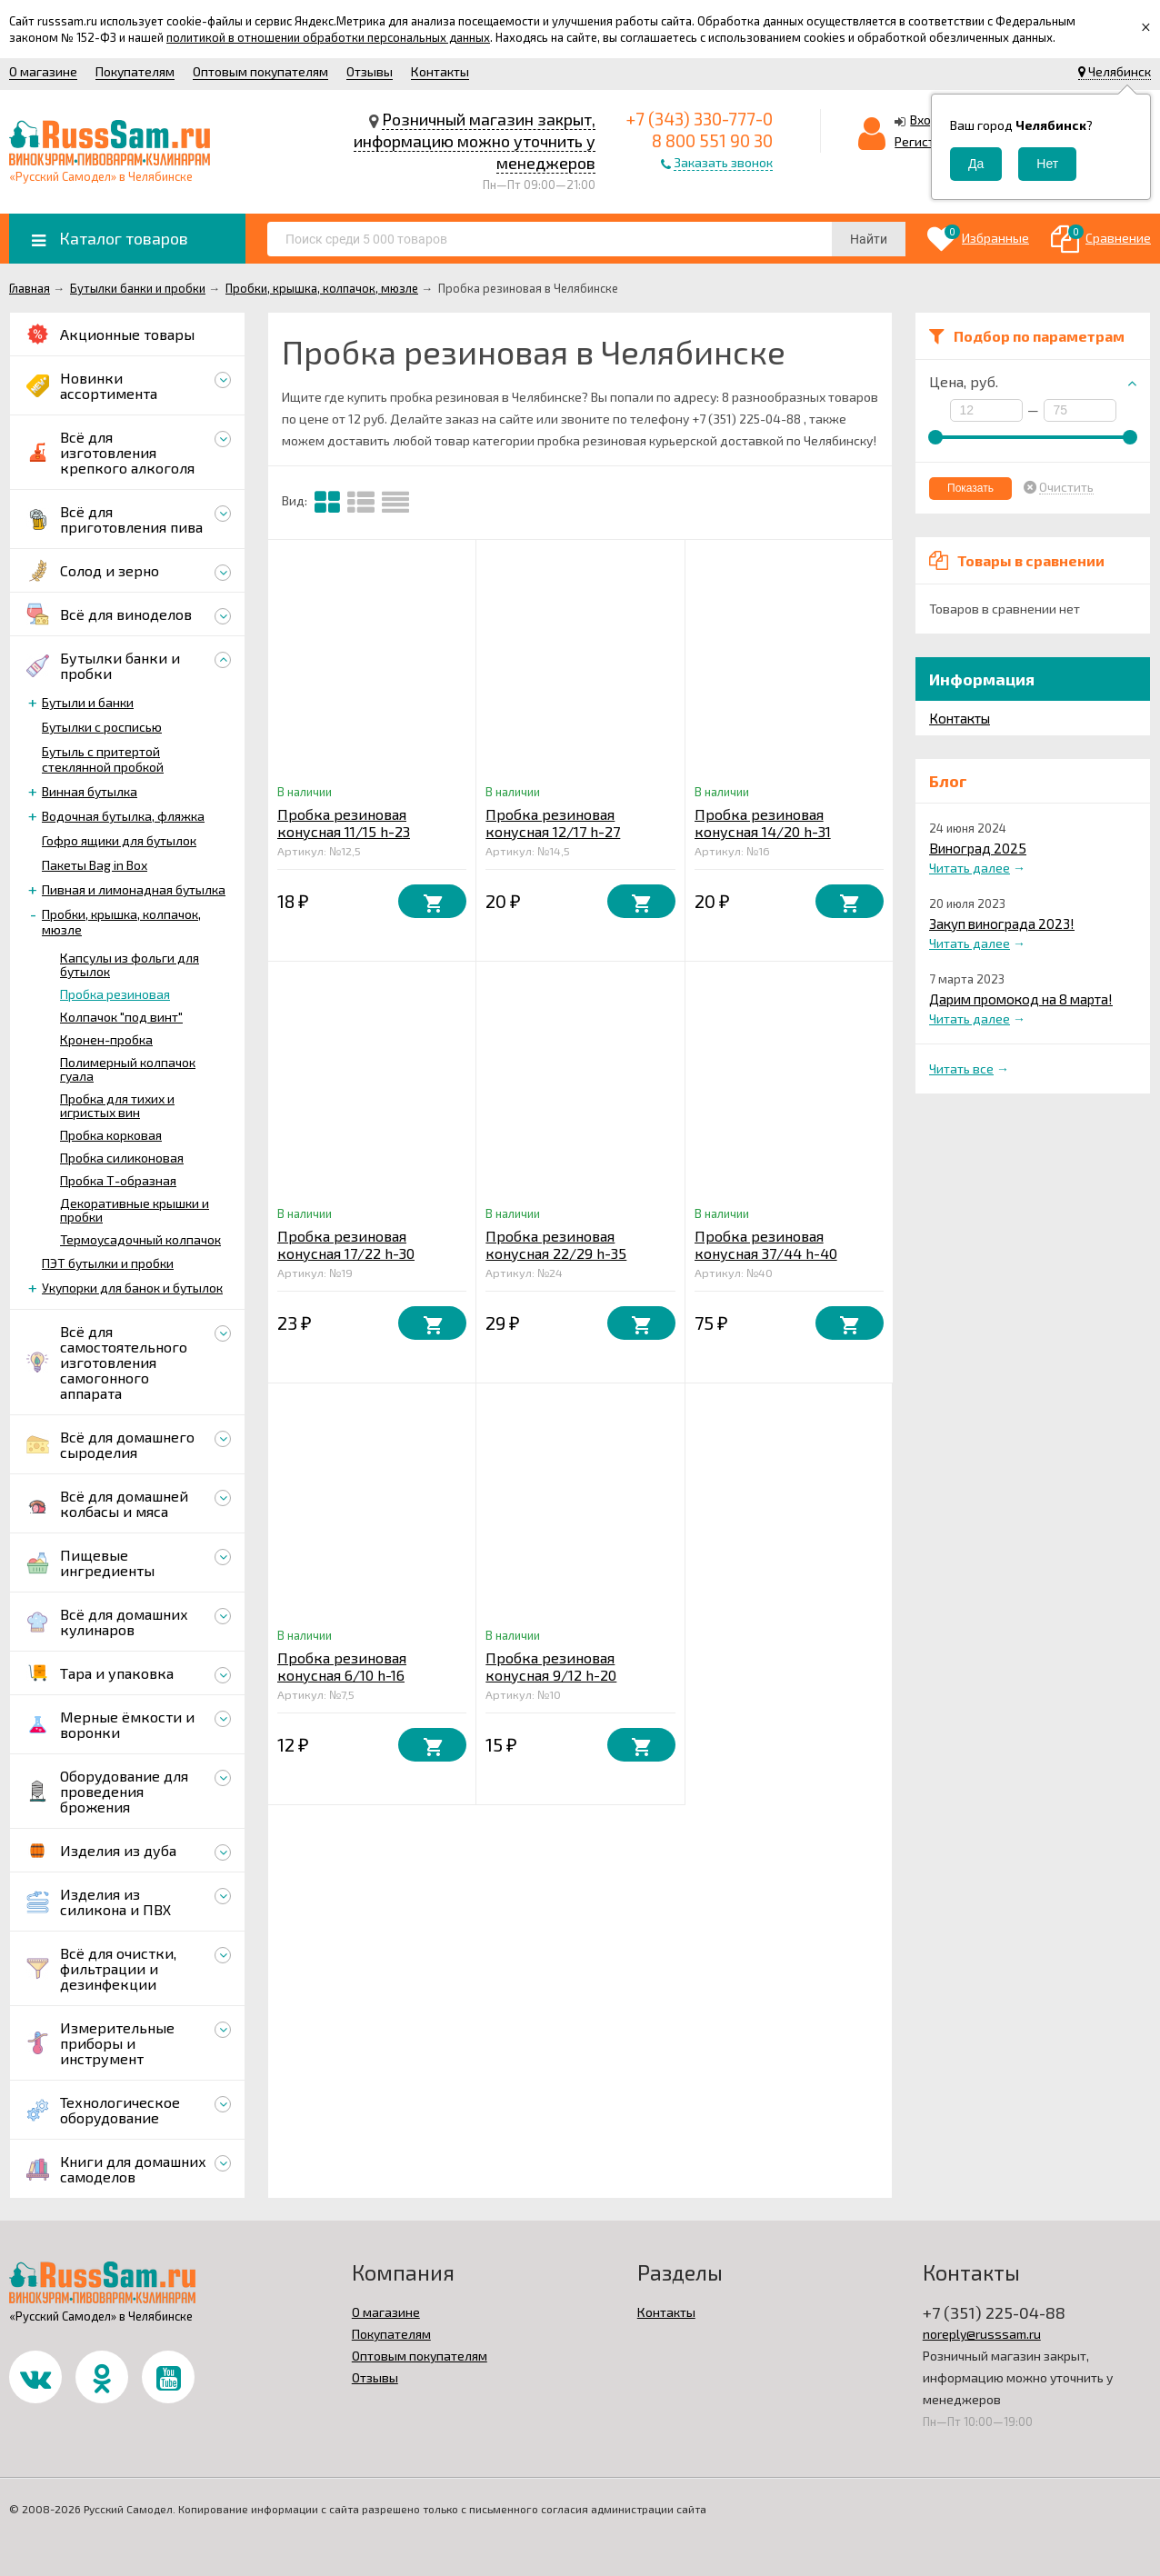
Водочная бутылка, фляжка (123, 816)
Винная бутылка (89, 791)
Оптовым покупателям (260, 71)
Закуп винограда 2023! (1002, 923)
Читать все (961, 1068)
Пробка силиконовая (122, 1157)
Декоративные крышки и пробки (134, 1209)
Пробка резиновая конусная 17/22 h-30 (346, 1244)
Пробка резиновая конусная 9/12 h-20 (550, 1666)
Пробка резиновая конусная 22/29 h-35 (555, 1244)
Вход (924, 119)
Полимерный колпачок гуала (127, 1068)
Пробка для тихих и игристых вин (117, 1105)
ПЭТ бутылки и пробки (108, 1263)
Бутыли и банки (88, 702)
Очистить (1066, 487)
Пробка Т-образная (118, 1180)
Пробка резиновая (115, 994)
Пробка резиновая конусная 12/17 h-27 (552, 822)
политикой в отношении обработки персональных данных (328, 37)
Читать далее (969, 867)
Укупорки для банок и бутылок (132, 1287)
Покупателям (135, 71)
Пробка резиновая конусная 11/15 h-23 (343, 822)
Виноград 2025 (977, 848)
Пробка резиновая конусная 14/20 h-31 (763, 822)
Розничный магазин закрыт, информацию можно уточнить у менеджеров (474, 141)
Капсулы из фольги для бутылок (129, 964)
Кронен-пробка (106, 1039)
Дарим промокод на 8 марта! (1021, 999)
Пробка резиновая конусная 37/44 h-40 (766, 1244)
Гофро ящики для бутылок (119, 840)
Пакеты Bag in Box (94, 865)
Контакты (440, 71)
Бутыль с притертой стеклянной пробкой (103, 759)
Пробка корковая (111, 1135)
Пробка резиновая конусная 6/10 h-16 (341, 1666)
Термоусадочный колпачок (140, 1239)
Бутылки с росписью (102, 726)
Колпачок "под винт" (121, 1016)
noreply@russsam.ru (982, 2333)
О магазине (43, 71)
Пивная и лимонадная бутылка (133, 889)
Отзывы (369, 71)
